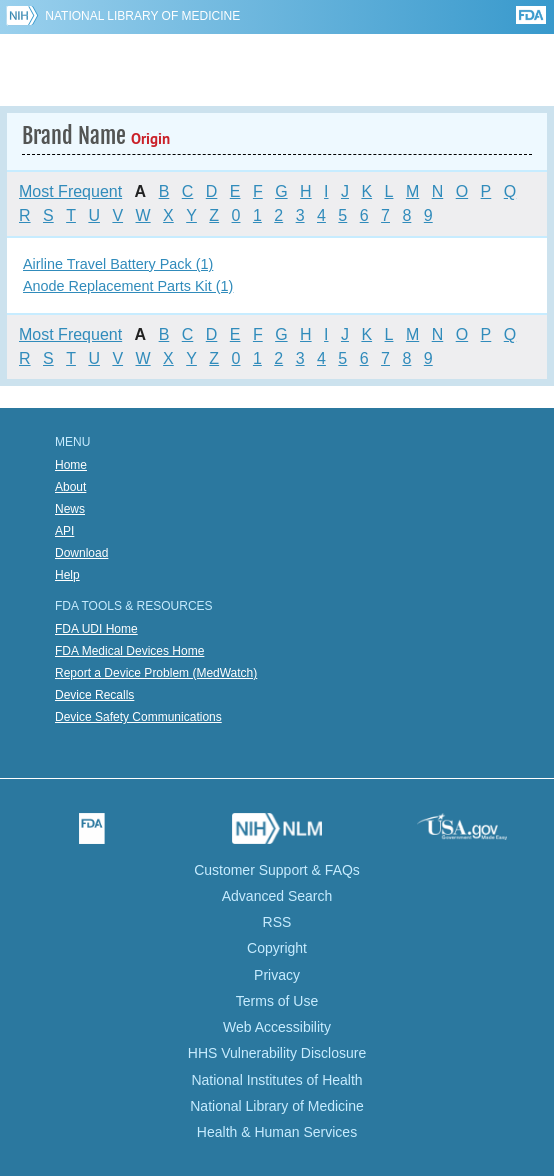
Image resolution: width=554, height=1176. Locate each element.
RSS (277, 922)
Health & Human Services (277, 1132)
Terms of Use (277, 1001)
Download (81, 553)
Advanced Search (277, 896)
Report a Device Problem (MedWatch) (156, 673)
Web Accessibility (277, 1027)
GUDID (277, 70)
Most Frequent (70, 191)
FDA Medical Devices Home (129, 651)
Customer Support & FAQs (277, 870)
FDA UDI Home (96, 629)
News (70, 509)
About (70, 487)
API (64, 531)
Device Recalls (94, 695)
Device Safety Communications (138, 717)
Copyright (277, 948)
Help (67, 575)
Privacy (277, 975)
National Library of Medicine (142, 16)
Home (71, 465)
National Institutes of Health (276, 1080)
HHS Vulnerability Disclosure (277, 1053)
